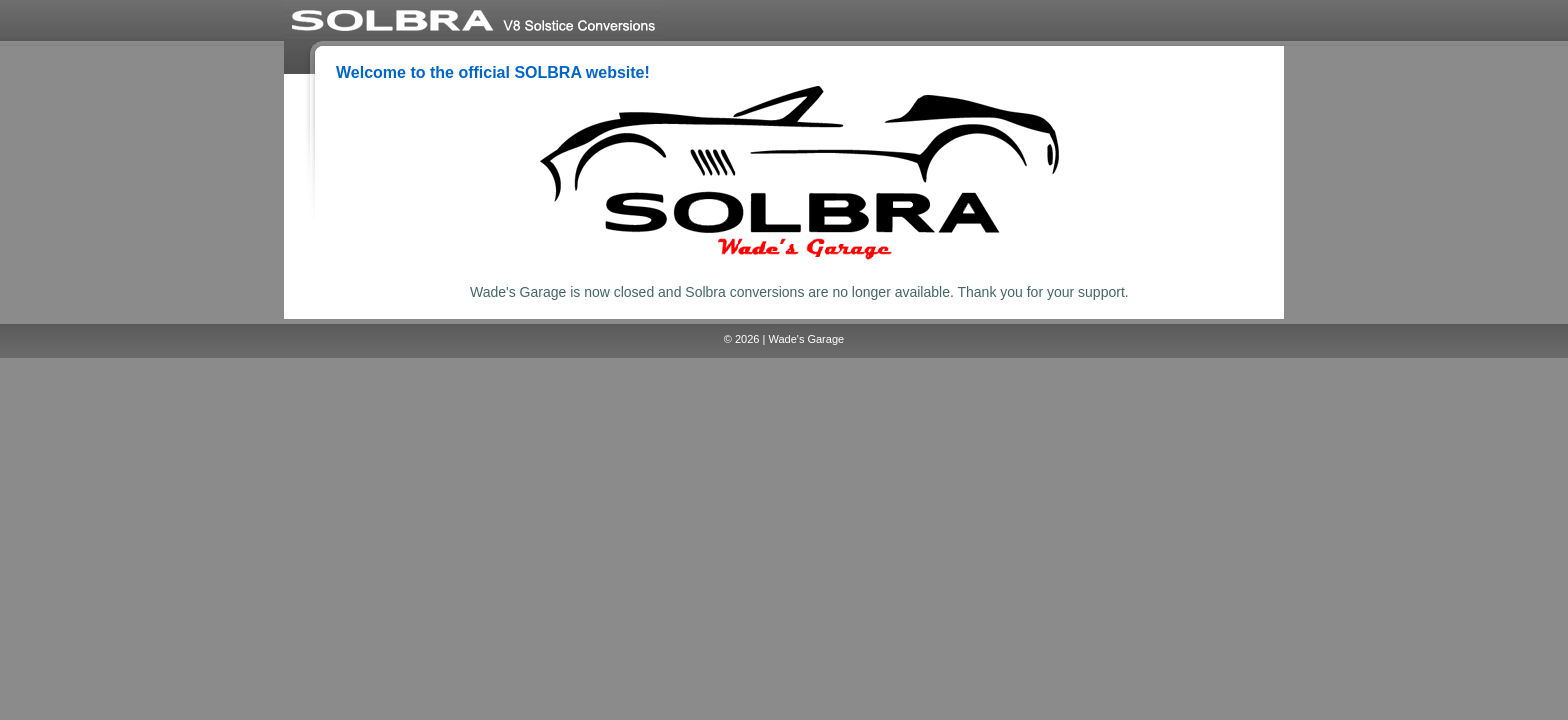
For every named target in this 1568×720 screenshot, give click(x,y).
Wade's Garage (806, 339)
